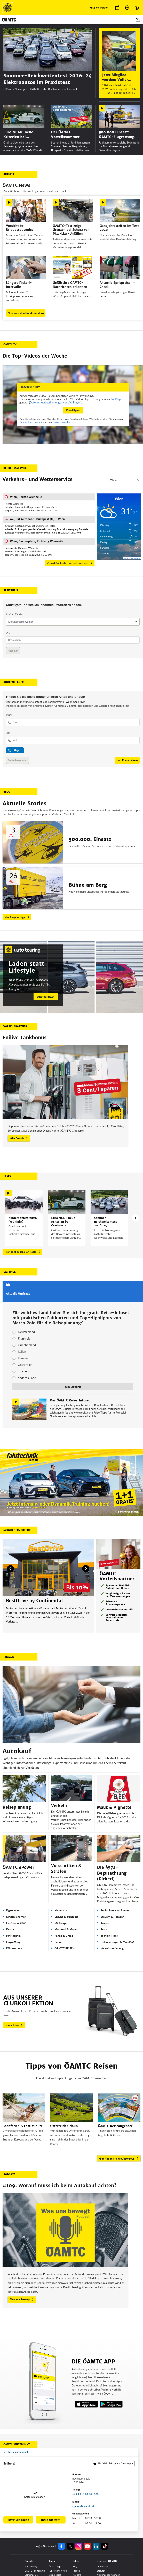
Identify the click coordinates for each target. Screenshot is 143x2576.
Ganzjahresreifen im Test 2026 (119, 228)
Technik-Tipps (109, 1936)
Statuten (101, 2571)
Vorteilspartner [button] (15, 1026)
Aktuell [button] (8, 174)
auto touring (31, 2567)
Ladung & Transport (66, 1917)
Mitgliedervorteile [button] (17, 1530)
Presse (76, 2571)
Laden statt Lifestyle (26, 967)
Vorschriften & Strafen (66, 1869)
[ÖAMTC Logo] (7, 7)
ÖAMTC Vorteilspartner (117, 1577)
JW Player (116, 399)
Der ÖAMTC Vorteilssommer (65, 134)
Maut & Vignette (114, 1808)
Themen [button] (8, 1657)
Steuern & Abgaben (112, 1917)
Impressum (102, 2567)
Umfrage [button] (9, 1272)
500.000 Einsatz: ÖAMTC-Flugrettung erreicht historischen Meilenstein (117, 139)
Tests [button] (7, 1176)
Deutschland (26, 1332)
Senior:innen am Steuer (115, 1911)
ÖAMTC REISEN (64, 1949)
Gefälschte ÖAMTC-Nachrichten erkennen (70, 285)
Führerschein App (58, 2571)
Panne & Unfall (63, 1936)
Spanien (23, 1372)
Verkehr (59, 1806)
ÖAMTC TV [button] (10, 344)
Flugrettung (13, 1942)
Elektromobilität (16, 1923)
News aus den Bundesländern (26, 313)
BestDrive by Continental (34, 1601)
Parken (58, 1942)
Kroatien (23, 1358)
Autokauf (17, 1752)
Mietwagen (61, 1923)
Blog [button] (6, 792)
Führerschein (14, 1949)
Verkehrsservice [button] (15, 468)
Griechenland (27, 1345)
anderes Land (27, 1378)
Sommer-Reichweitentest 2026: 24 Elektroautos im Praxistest (47, 79)
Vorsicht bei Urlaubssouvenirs (19, 228)
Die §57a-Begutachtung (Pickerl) (111, 1873)
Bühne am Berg (88, 886)
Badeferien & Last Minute (23, 2126)
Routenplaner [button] (13, 682)
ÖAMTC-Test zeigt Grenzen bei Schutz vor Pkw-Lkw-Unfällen (71, 230)
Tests (104, 1930)
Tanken (105, 1923)
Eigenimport (13, 1911)
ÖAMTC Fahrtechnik (35, 2571)
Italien (22, 1352)
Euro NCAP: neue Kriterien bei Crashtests (18, 137)
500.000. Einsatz (90, 840)
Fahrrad (10, 1930)
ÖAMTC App (54, 2567)
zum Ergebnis (73, 1387)
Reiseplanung (17, 1807)
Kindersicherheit (16, 1917)
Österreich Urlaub (64, 2126)
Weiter (85, 1569)
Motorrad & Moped (66, 1930)
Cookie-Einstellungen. (63, 421)
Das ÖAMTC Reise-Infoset (70, 1401)
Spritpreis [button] (10, 590)
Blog (75, 2567)
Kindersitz (60, 1911)
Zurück (10, 1569)
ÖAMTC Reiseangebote (115, 2126)
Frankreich (25, 1339)
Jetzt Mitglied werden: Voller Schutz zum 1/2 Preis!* (115, 82)
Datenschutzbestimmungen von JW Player (55, 402)
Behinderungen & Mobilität (117, 1942)
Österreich (25, 1365)
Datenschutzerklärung (30, 421)
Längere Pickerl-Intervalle (19, 285)
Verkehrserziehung (112, 1949)
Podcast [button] (9, 2174)
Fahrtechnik (13, 1936)
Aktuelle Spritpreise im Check (118, 285)
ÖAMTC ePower (18, 1867)
